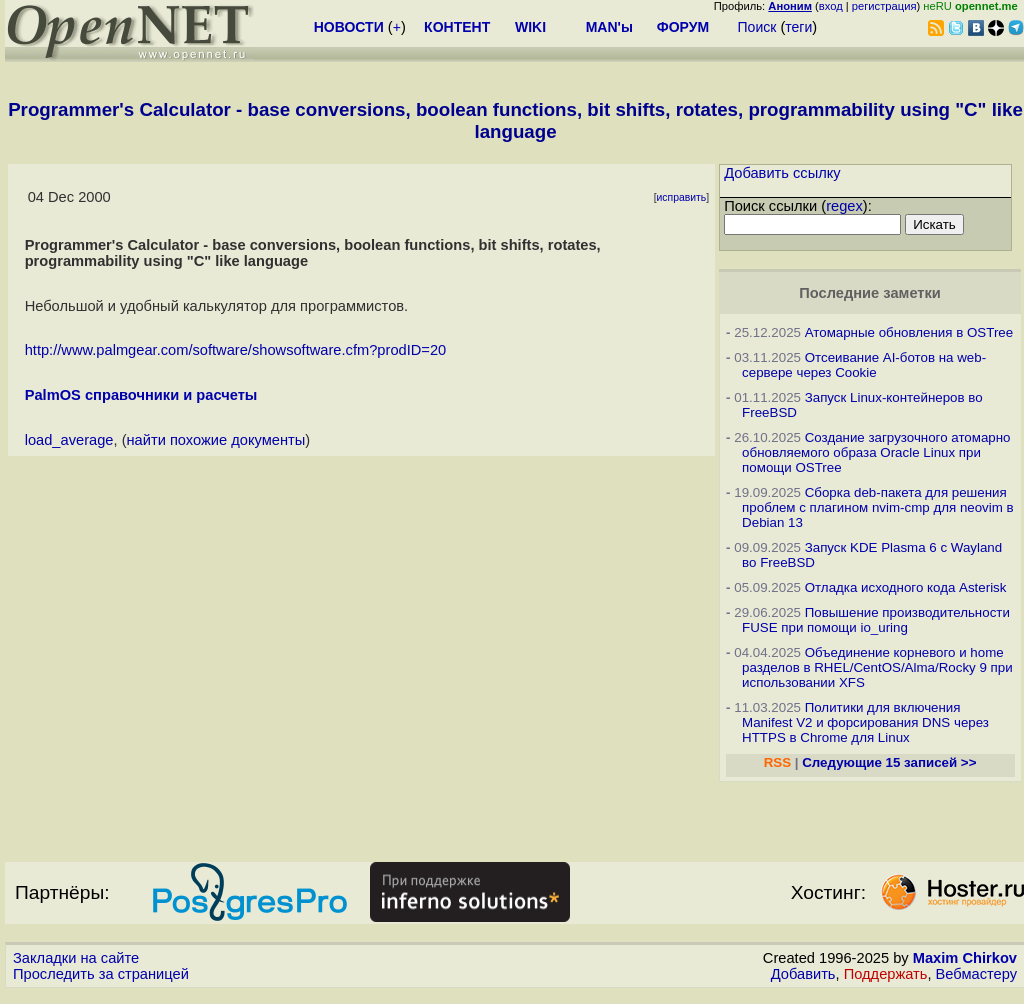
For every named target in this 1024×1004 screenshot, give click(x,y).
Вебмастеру (976, 974)
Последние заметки (870, 293)
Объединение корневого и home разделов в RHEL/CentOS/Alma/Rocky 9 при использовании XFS (877, 667)
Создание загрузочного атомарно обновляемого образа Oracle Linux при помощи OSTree (876, 452)
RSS (777, 762)
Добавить (803, 974)
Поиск (757, 27)
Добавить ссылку (782, 173)
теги (798, 27)
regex (844, 206)
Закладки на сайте (76, 958)
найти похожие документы (216, 440)
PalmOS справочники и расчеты (141, 395)
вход (831, 6)
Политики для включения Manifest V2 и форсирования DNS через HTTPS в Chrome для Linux (865, 722)
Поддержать (886, 974)
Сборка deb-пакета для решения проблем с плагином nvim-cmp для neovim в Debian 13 (878, 507)
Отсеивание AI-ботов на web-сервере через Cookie (864, 365)
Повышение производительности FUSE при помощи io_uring (876, 620)
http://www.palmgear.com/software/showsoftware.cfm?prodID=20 (236, 350)
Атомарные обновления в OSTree (909, 332)
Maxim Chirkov (965, 958)
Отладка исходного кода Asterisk (906, 587)
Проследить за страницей (101, 974)
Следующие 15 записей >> (889, 762)
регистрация (884, 6)
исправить (682, 197)
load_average (69, 440)
